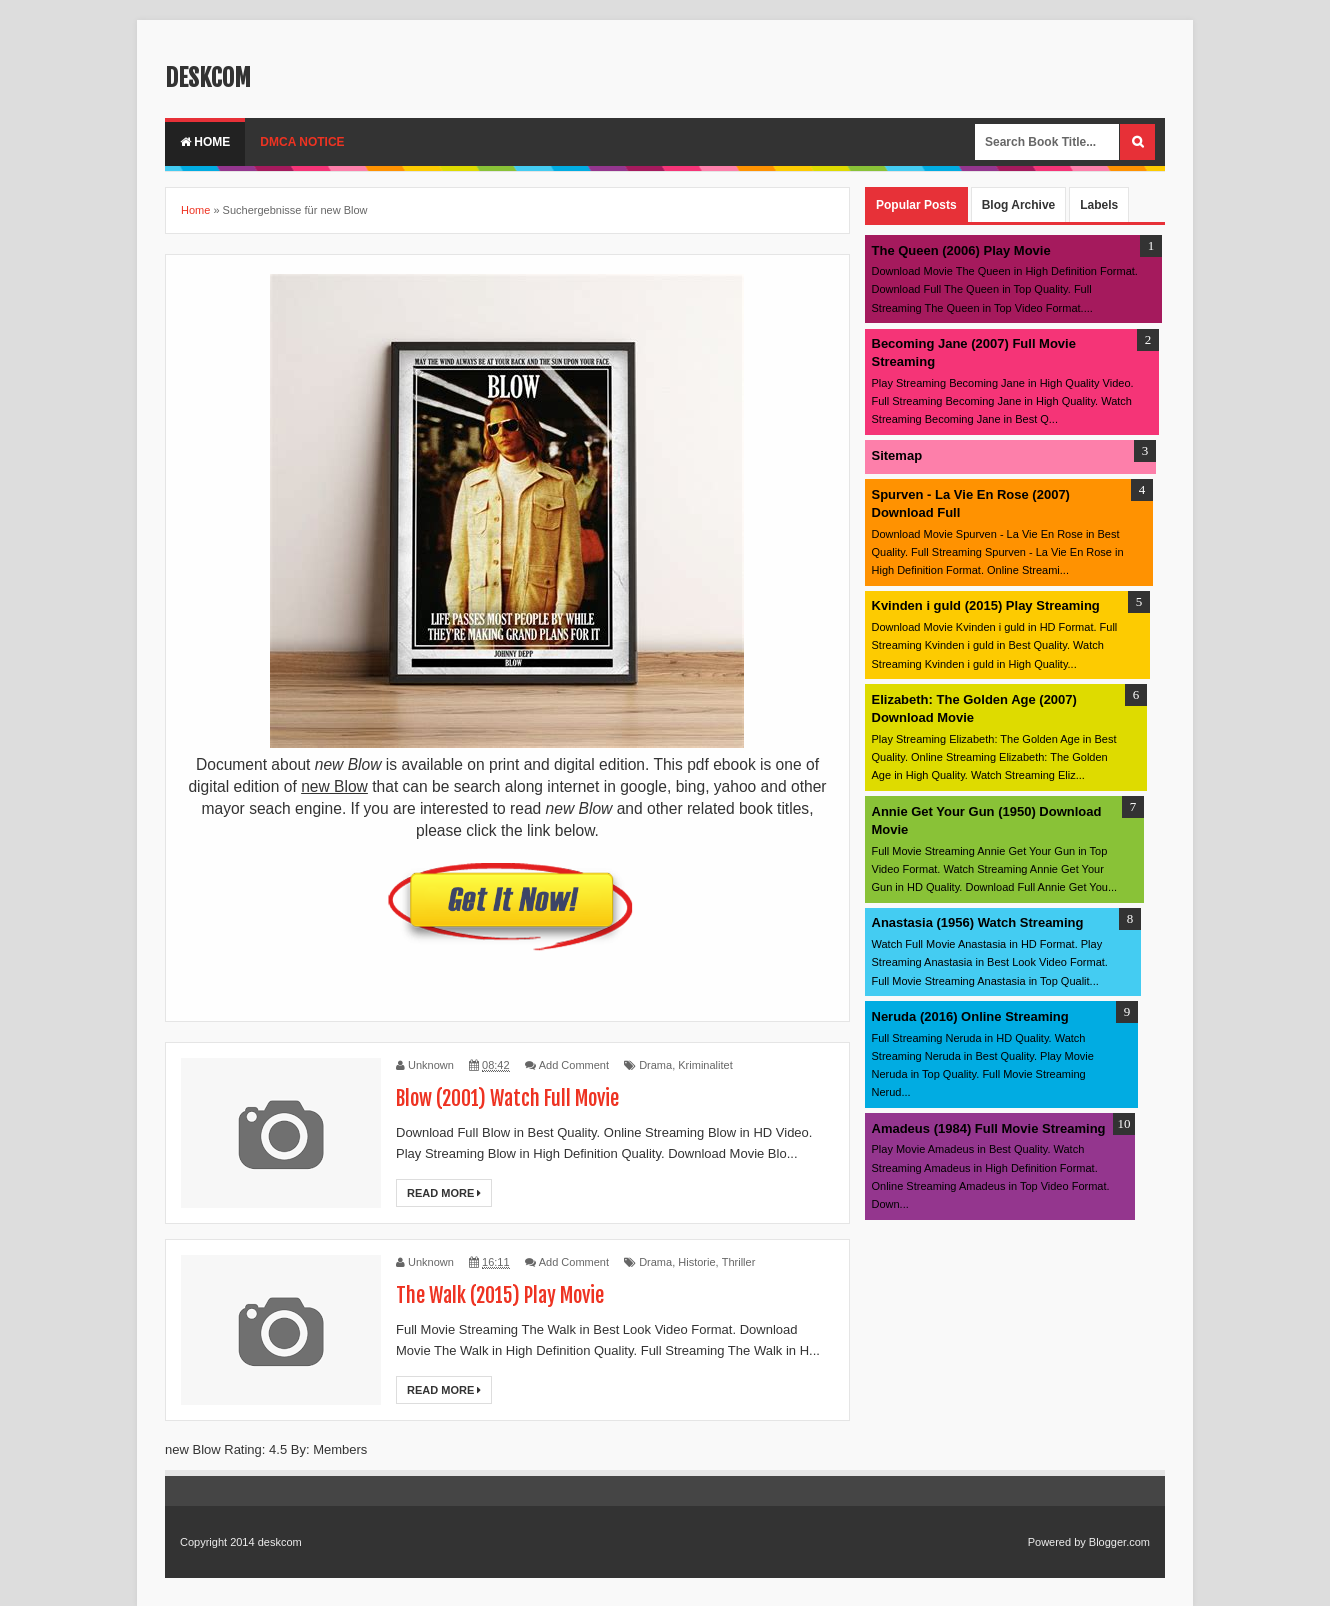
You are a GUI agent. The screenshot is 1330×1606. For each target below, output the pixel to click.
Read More (444, 1193)
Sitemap (897, 455)
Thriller (739, 1262)
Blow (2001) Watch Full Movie (507, 1098)
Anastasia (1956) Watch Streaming (978, 922)
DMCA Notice (302, 142)
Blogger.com (1119, 1542)
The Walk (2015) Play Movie (500, 1295)
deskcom (208, 78)
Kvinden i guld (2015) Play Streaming (986, 605)
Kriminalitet (705, 1065)
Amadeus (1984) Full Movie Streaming (989, 1128)
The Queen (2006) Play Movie (961, 250)
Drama (655, 1065)
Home (205, 142)
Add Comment (574, 1065)
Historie (696, 1262)
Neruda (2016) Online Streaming (970, 1016)
